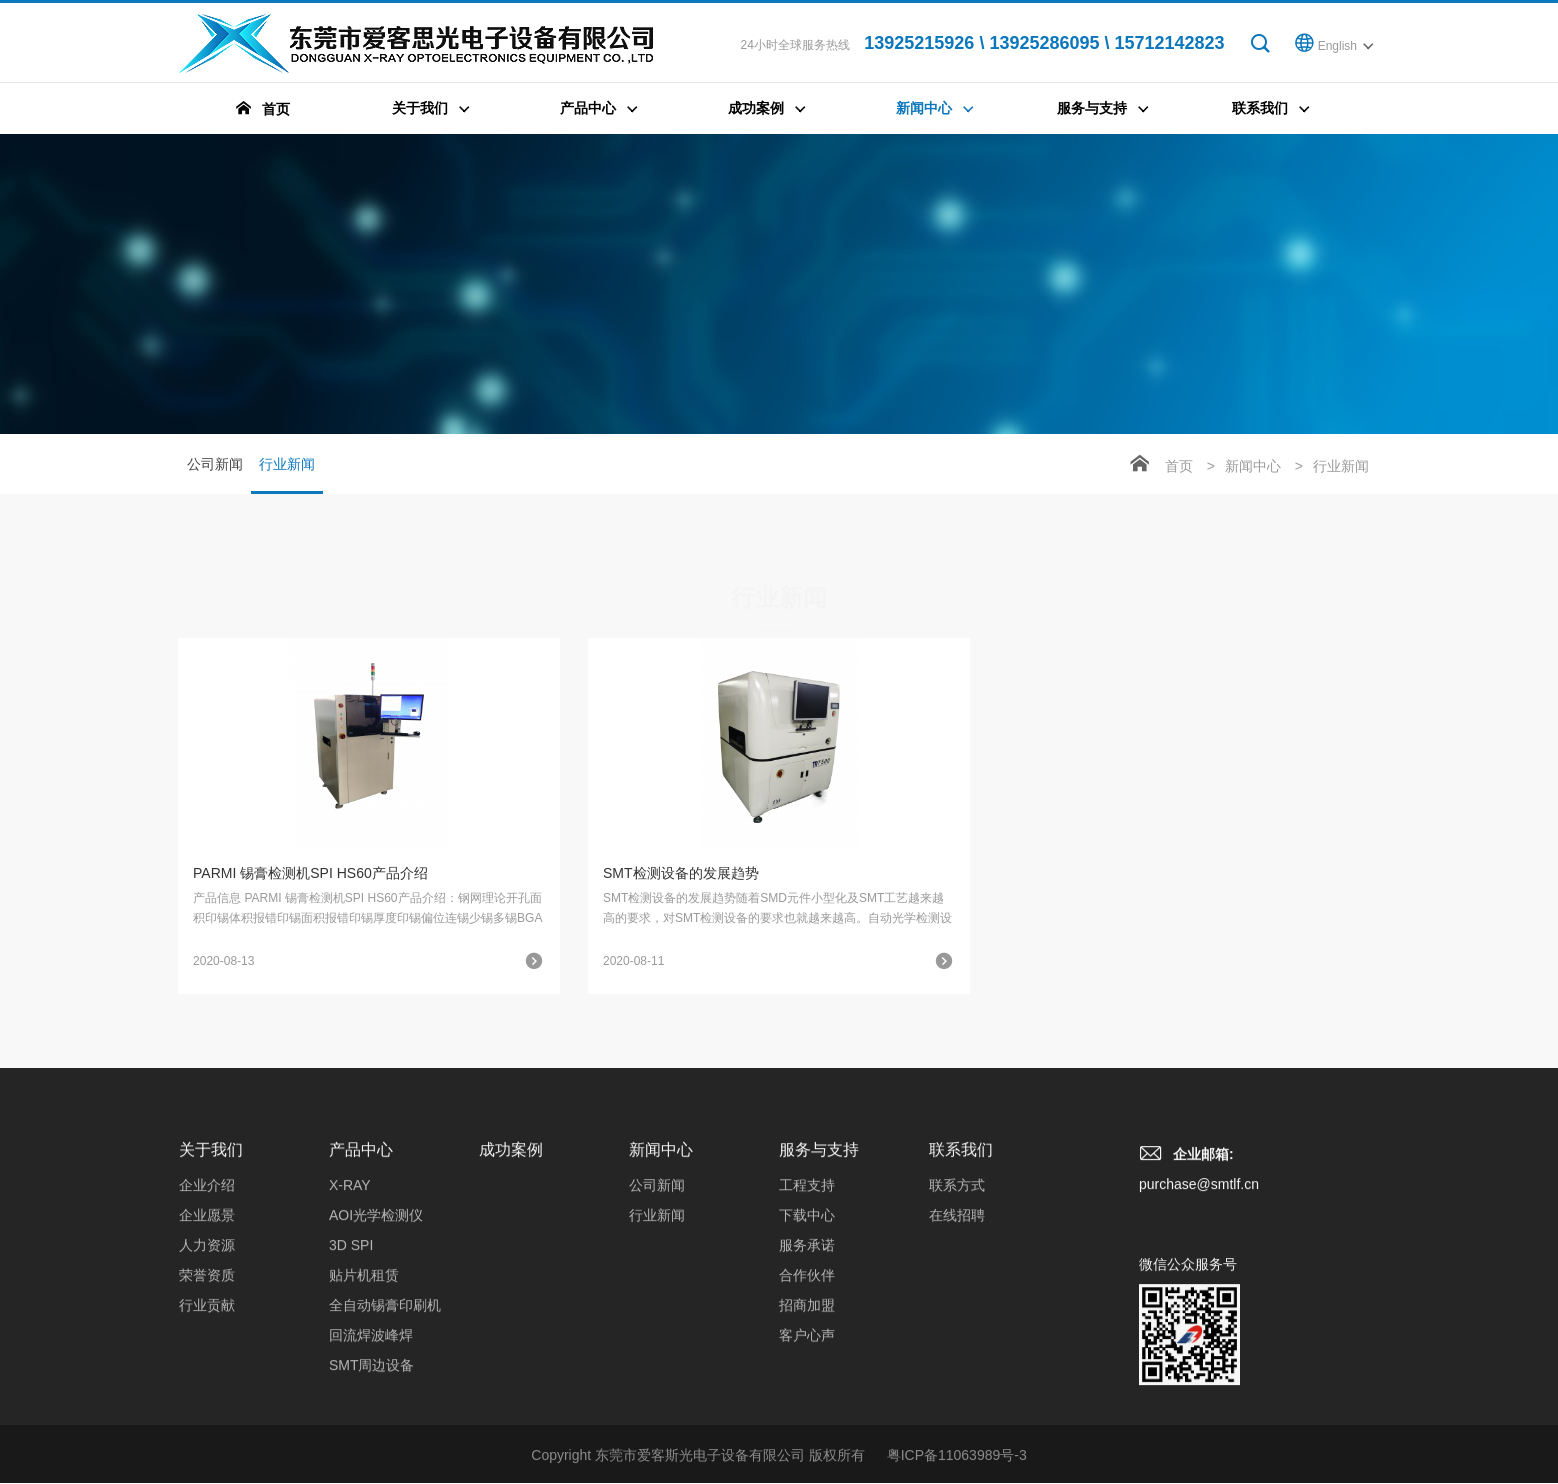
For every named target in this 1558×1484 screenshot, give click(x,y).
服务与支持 (819, 1299)
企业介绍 (207, 1335)
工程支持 (807, 1335)
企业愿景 (207, 1365)
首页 (1179, 466)
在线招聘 (957, 1365)
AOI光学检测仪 (376, 1365)
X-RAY (350, 1335)
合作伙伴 (807, 1425)
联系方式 (957, 1335)
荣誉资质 (207, 1425)
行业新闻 (287, 475)
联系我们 (961, 1299)
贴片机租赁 (364, 1425)
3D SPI (351, 1395)
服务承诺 (807, 1395)
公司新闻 (215, 464)
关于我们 (211, 1299)
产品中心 (361, 1299)
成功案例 (511, 1299)
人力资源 (207, 1395)
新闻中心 (1253, 466)
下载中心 (807, 1365)
